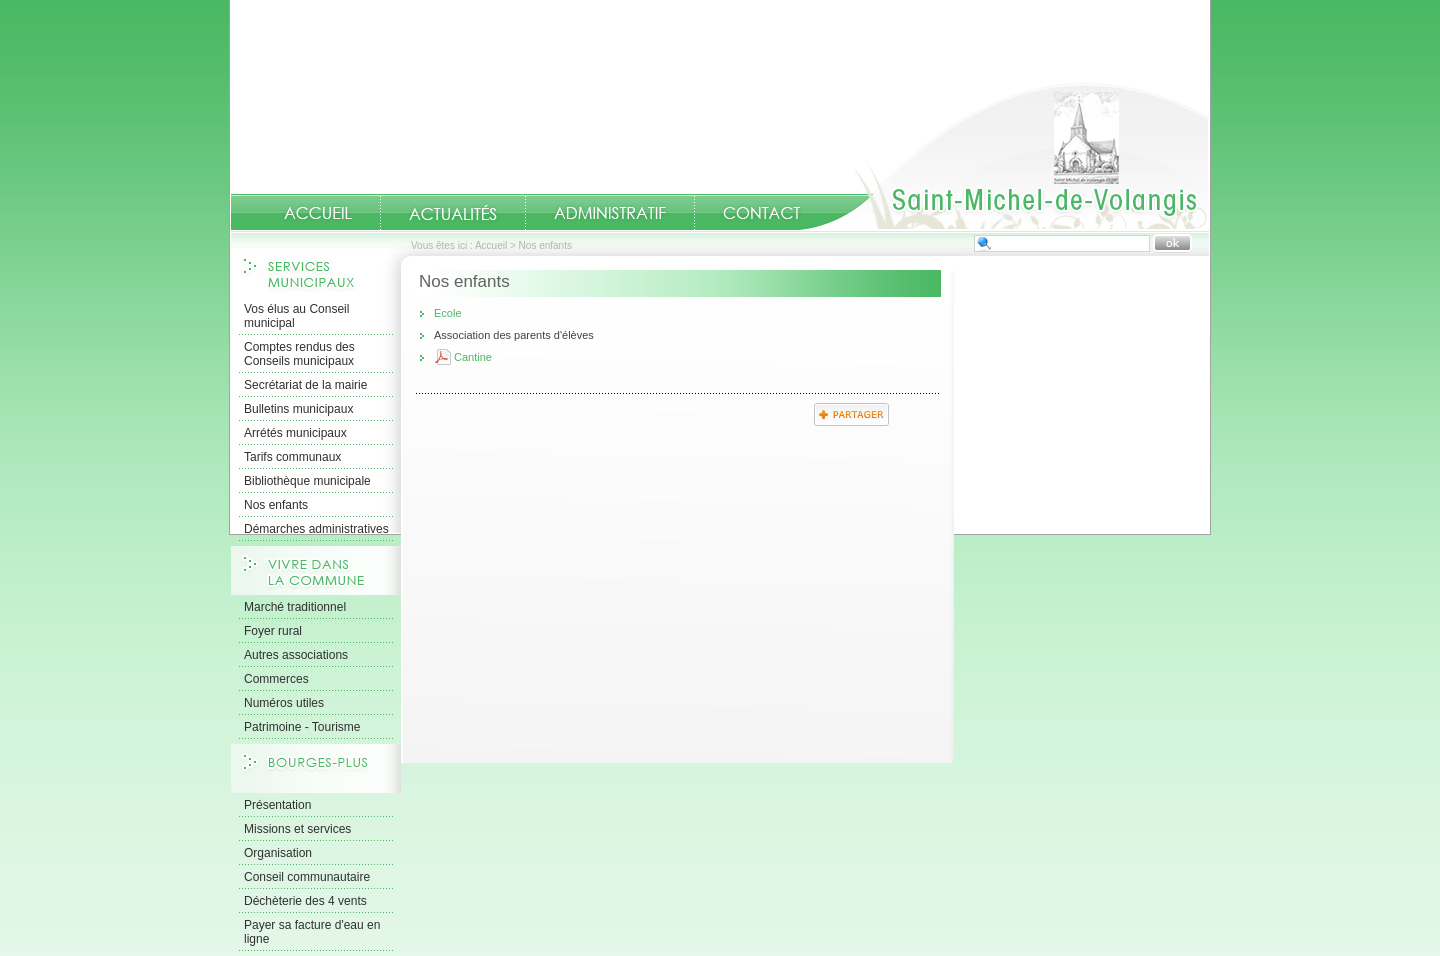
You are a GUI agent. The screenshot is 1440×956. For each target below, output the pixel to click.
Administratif (610, 213)
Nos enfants (276, 505)
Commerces (276, 679)
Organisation (278, 853)
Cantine (473, 357)
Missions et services (297, 829)
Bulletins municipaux (298, 409)
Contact (762, 213)
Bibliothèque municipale (307, 481)
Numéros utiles (284, 703)
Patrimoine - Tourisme (302, 727)
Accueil (1004, 156)
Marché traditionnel (295, 607)
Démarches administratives (316, 529)
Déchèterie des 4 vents (305, 901)
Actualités (453, 212)
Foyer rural (273, 631)
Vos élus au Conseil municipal (296, 316)
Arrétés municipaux (295, 433)
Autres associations (296, 655)
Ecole (448, 313)
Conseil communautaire (307, 877)
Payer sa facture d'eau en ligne (312, 932)
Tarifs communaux (292, 457)
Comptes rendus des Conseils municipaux (299, 354)
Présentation (277, 805)
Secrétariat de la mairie (305, 385)
